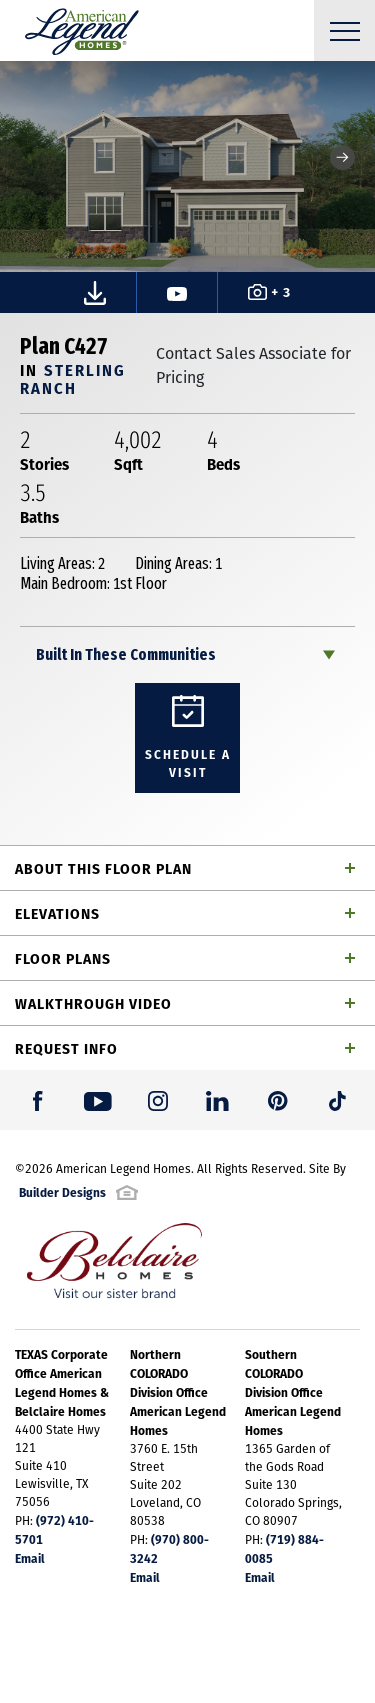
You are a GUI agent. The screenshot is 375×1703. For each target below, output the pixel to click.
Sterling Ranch (73, 378)
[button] (342, 157)
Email (30, 1558)
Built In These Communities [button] (126, 654)
